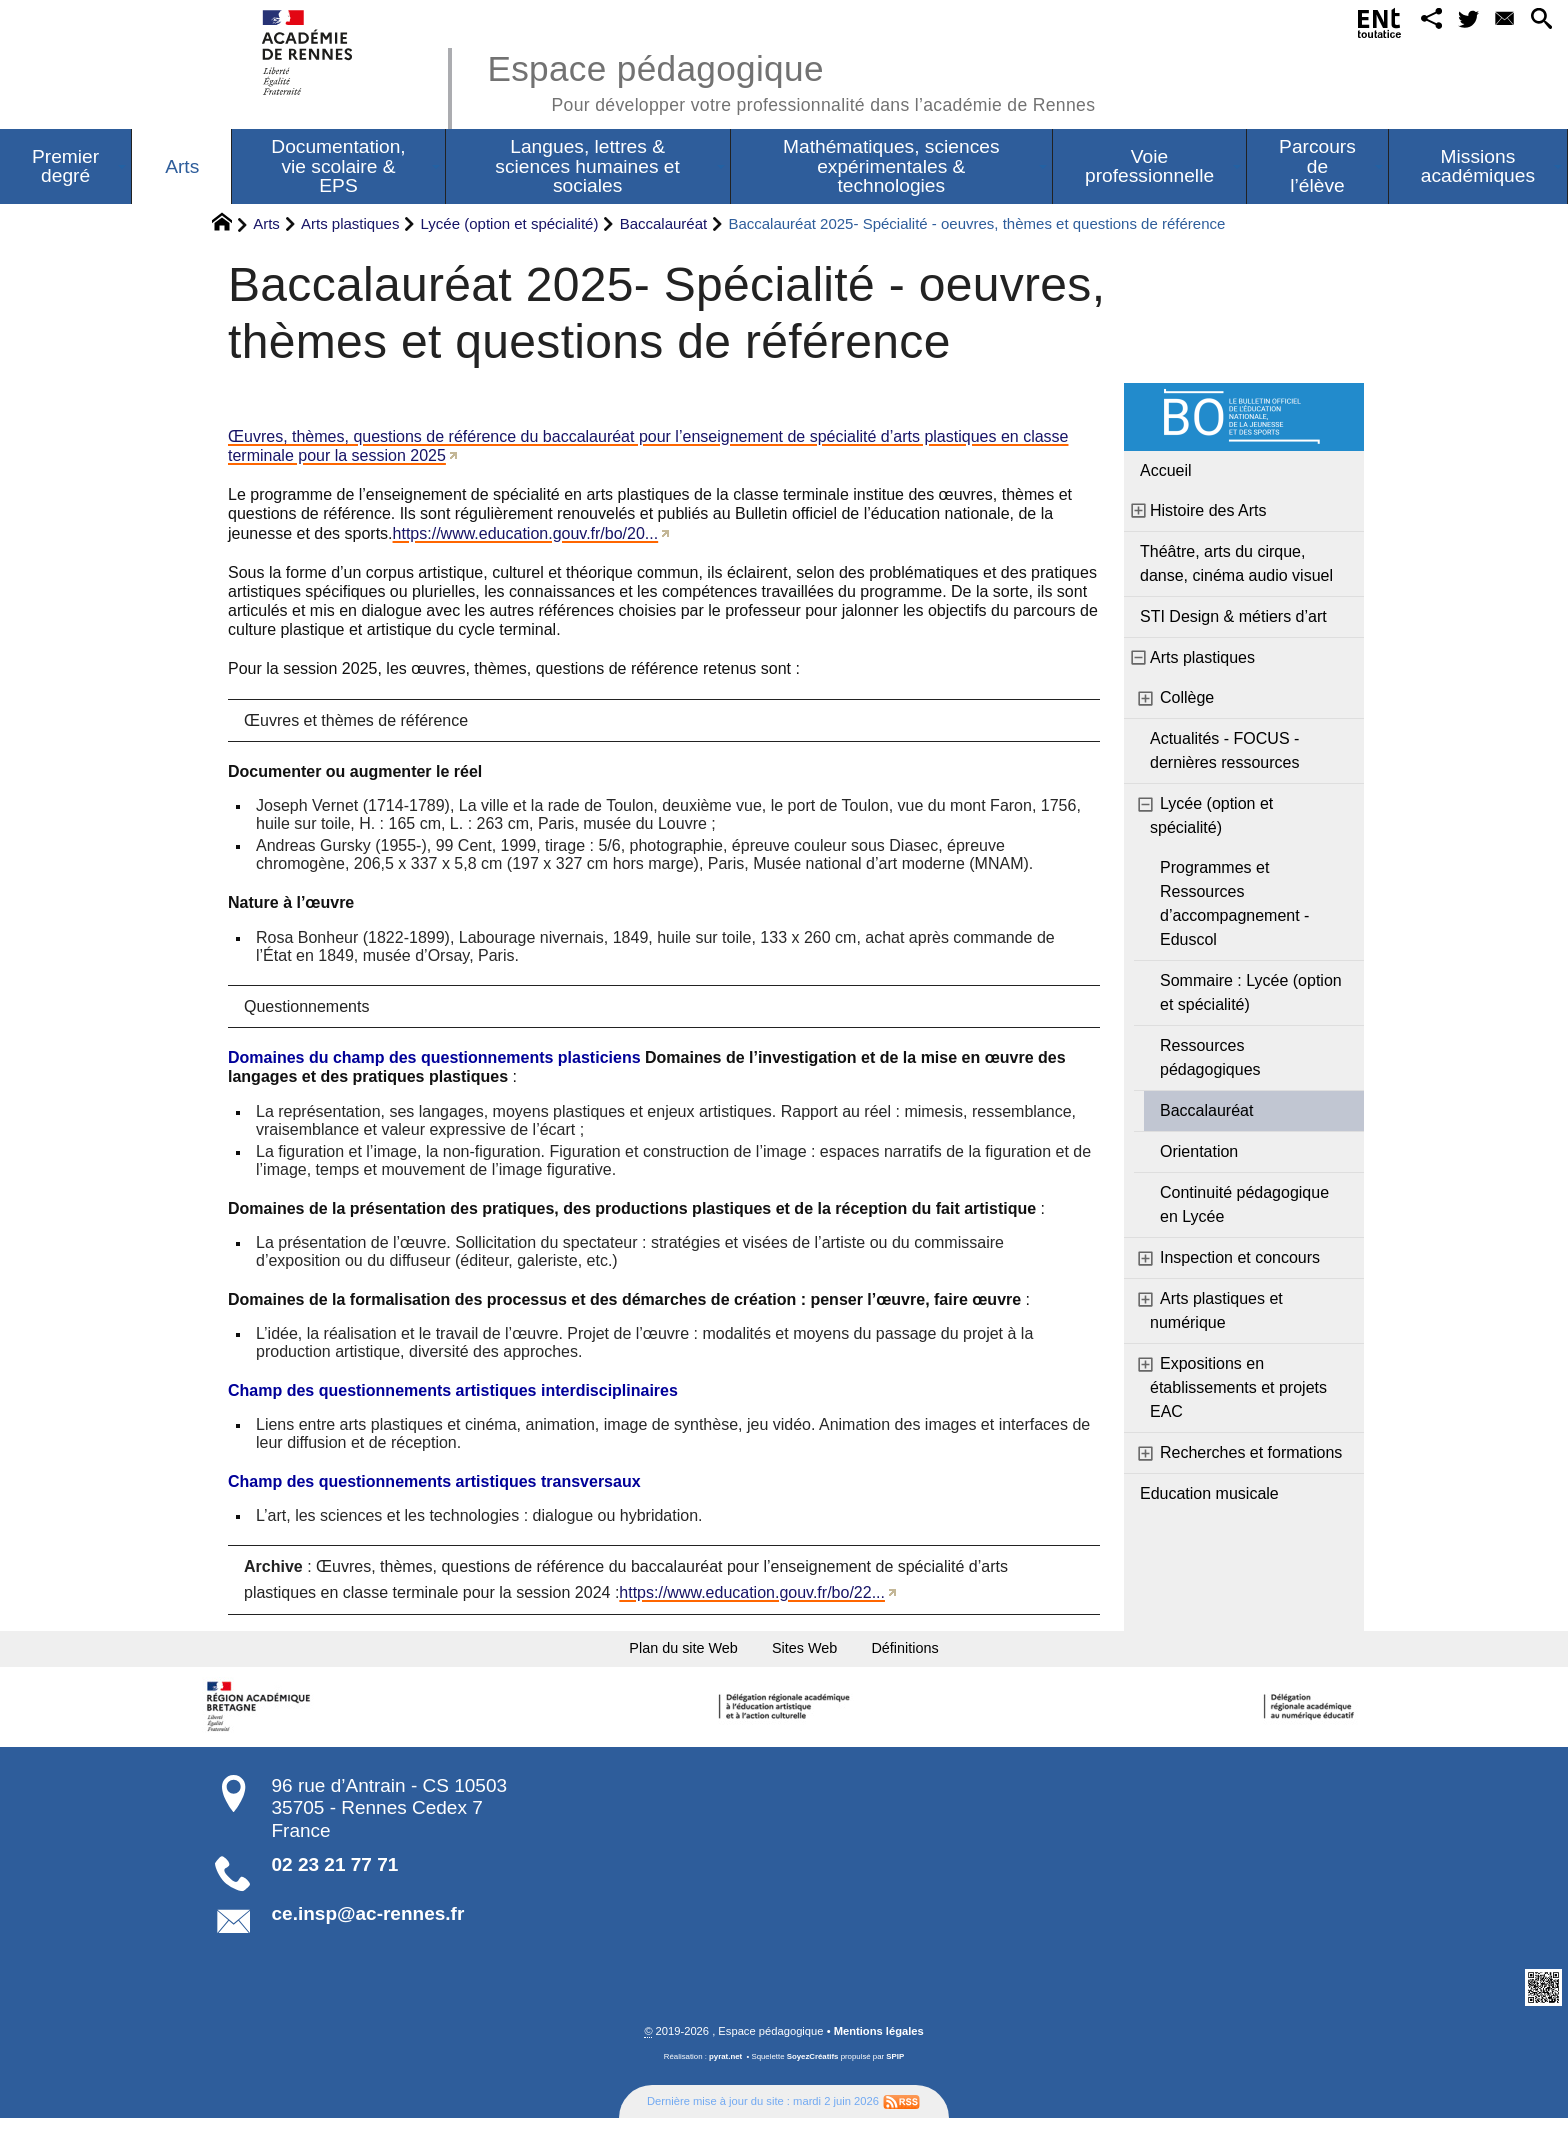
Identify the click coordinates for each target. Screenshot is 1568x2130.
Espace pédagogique (791, 80)
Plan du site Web (652, 1653)
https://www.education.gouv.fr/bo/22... (752, 1592)
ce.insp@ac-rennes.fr (368, 1925)
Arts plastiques (350, 223)
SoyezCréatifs (813, 2068)
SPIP (895, 2068)
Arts (266, 223)
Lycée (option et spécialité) (510, 223)
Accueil (1166, 470)
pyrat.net (725, 2068)
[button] (1407, 23)
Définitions (944, 1653)
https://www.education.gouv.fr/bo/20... (526, 533)
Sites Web (811, 1653)
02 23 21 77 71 (335, 1876)
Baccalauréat (664, 223)
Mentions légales (879, 2043)
